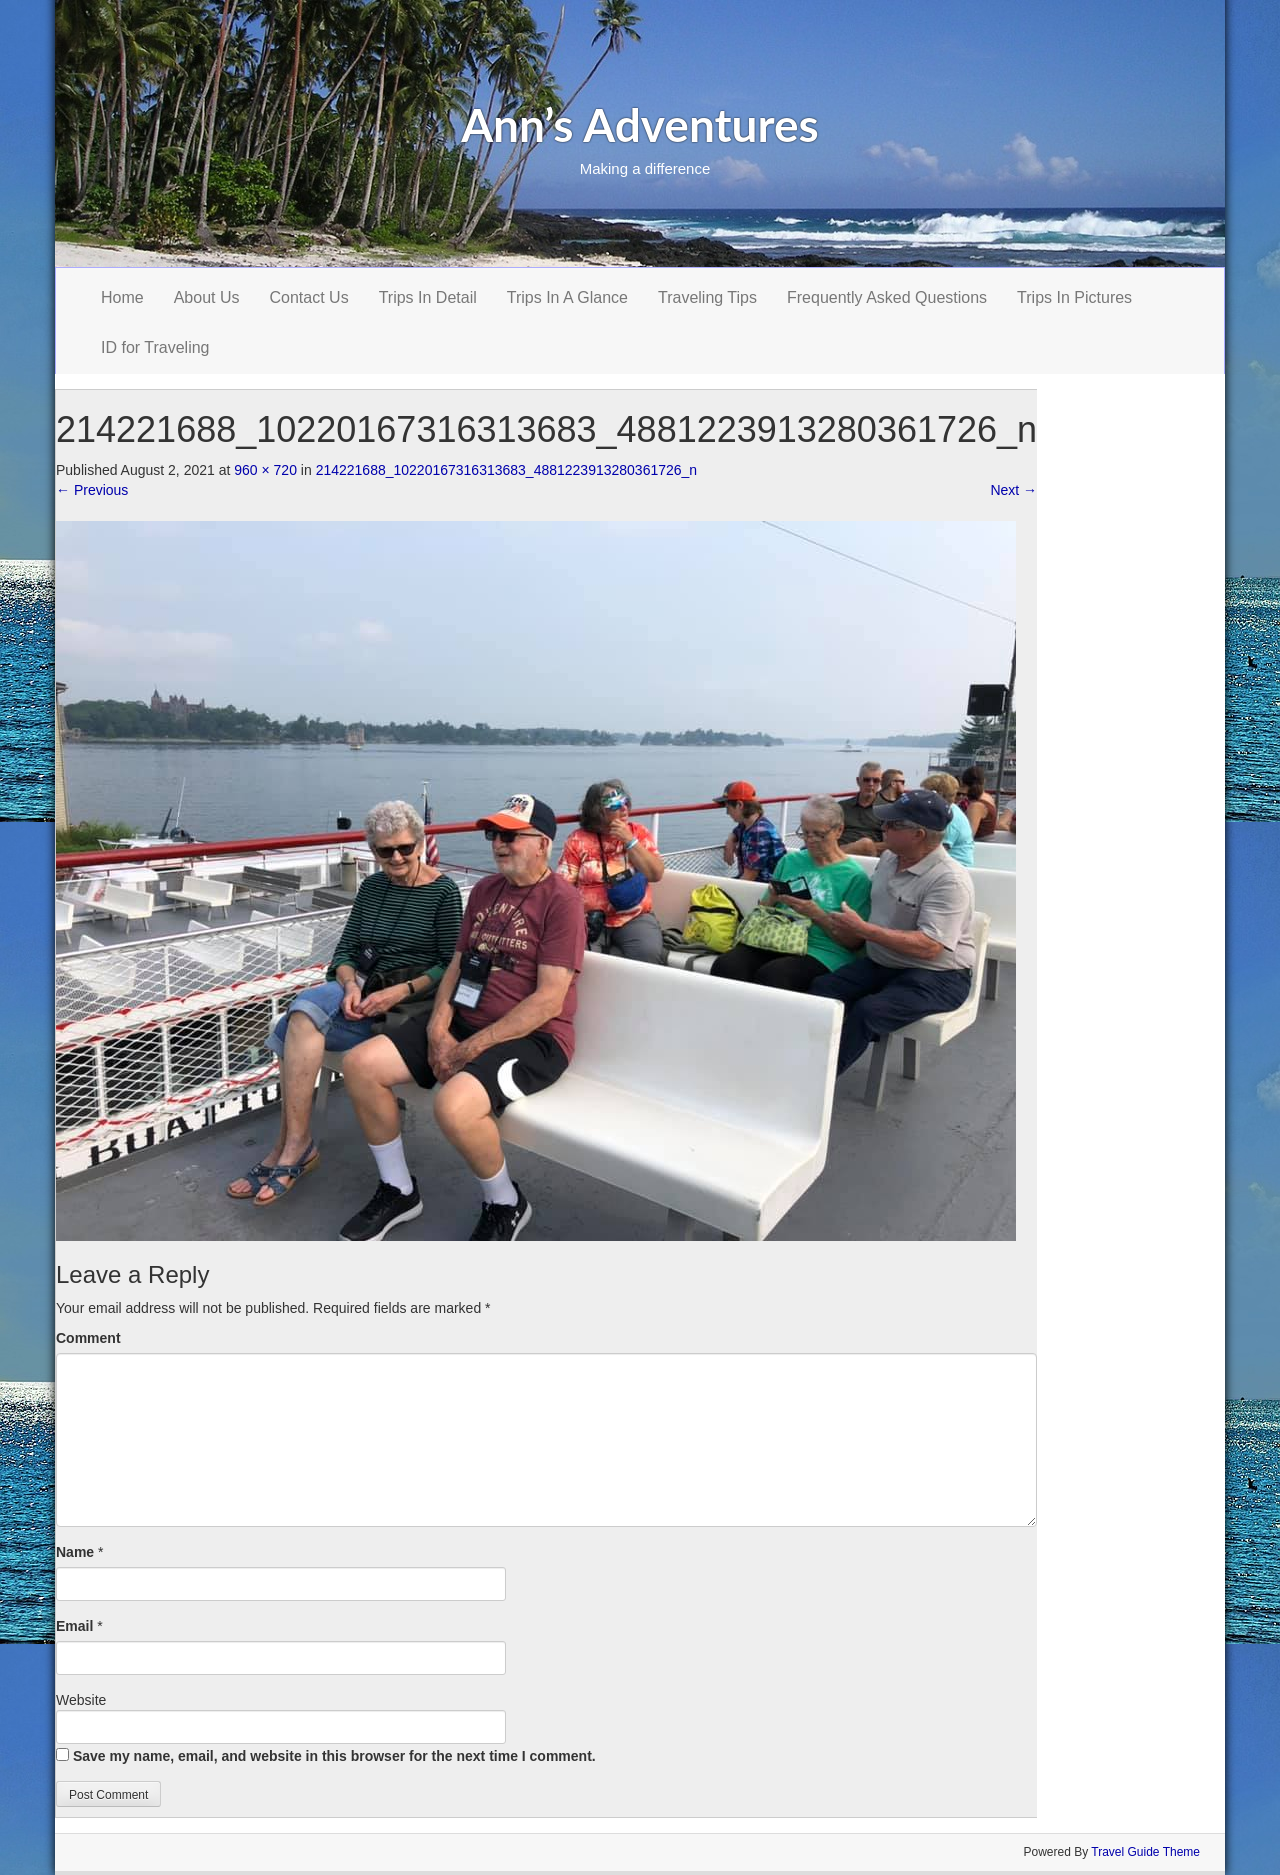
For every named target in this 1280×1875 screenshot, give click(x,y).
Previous (92, 490)
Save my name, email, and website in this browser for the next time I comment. (334, 1756)
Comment (88, 1338)
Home (122, 297)
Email (74, 1626)
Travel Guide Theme (1145, 1852)
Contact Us (309, 297)
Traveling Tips (707, 297)
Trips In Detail (428, 297)
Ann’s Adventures (640, 124)
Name (75, 1552)
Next (1013, 490)
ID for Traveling (155, 347)
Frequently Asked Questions (887, 297)
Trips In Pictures (1074, 297)
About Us (207, 297)
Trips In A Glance (567, 297)
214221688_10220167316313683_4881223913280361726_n (507, 470)
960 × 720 (265, 470)
